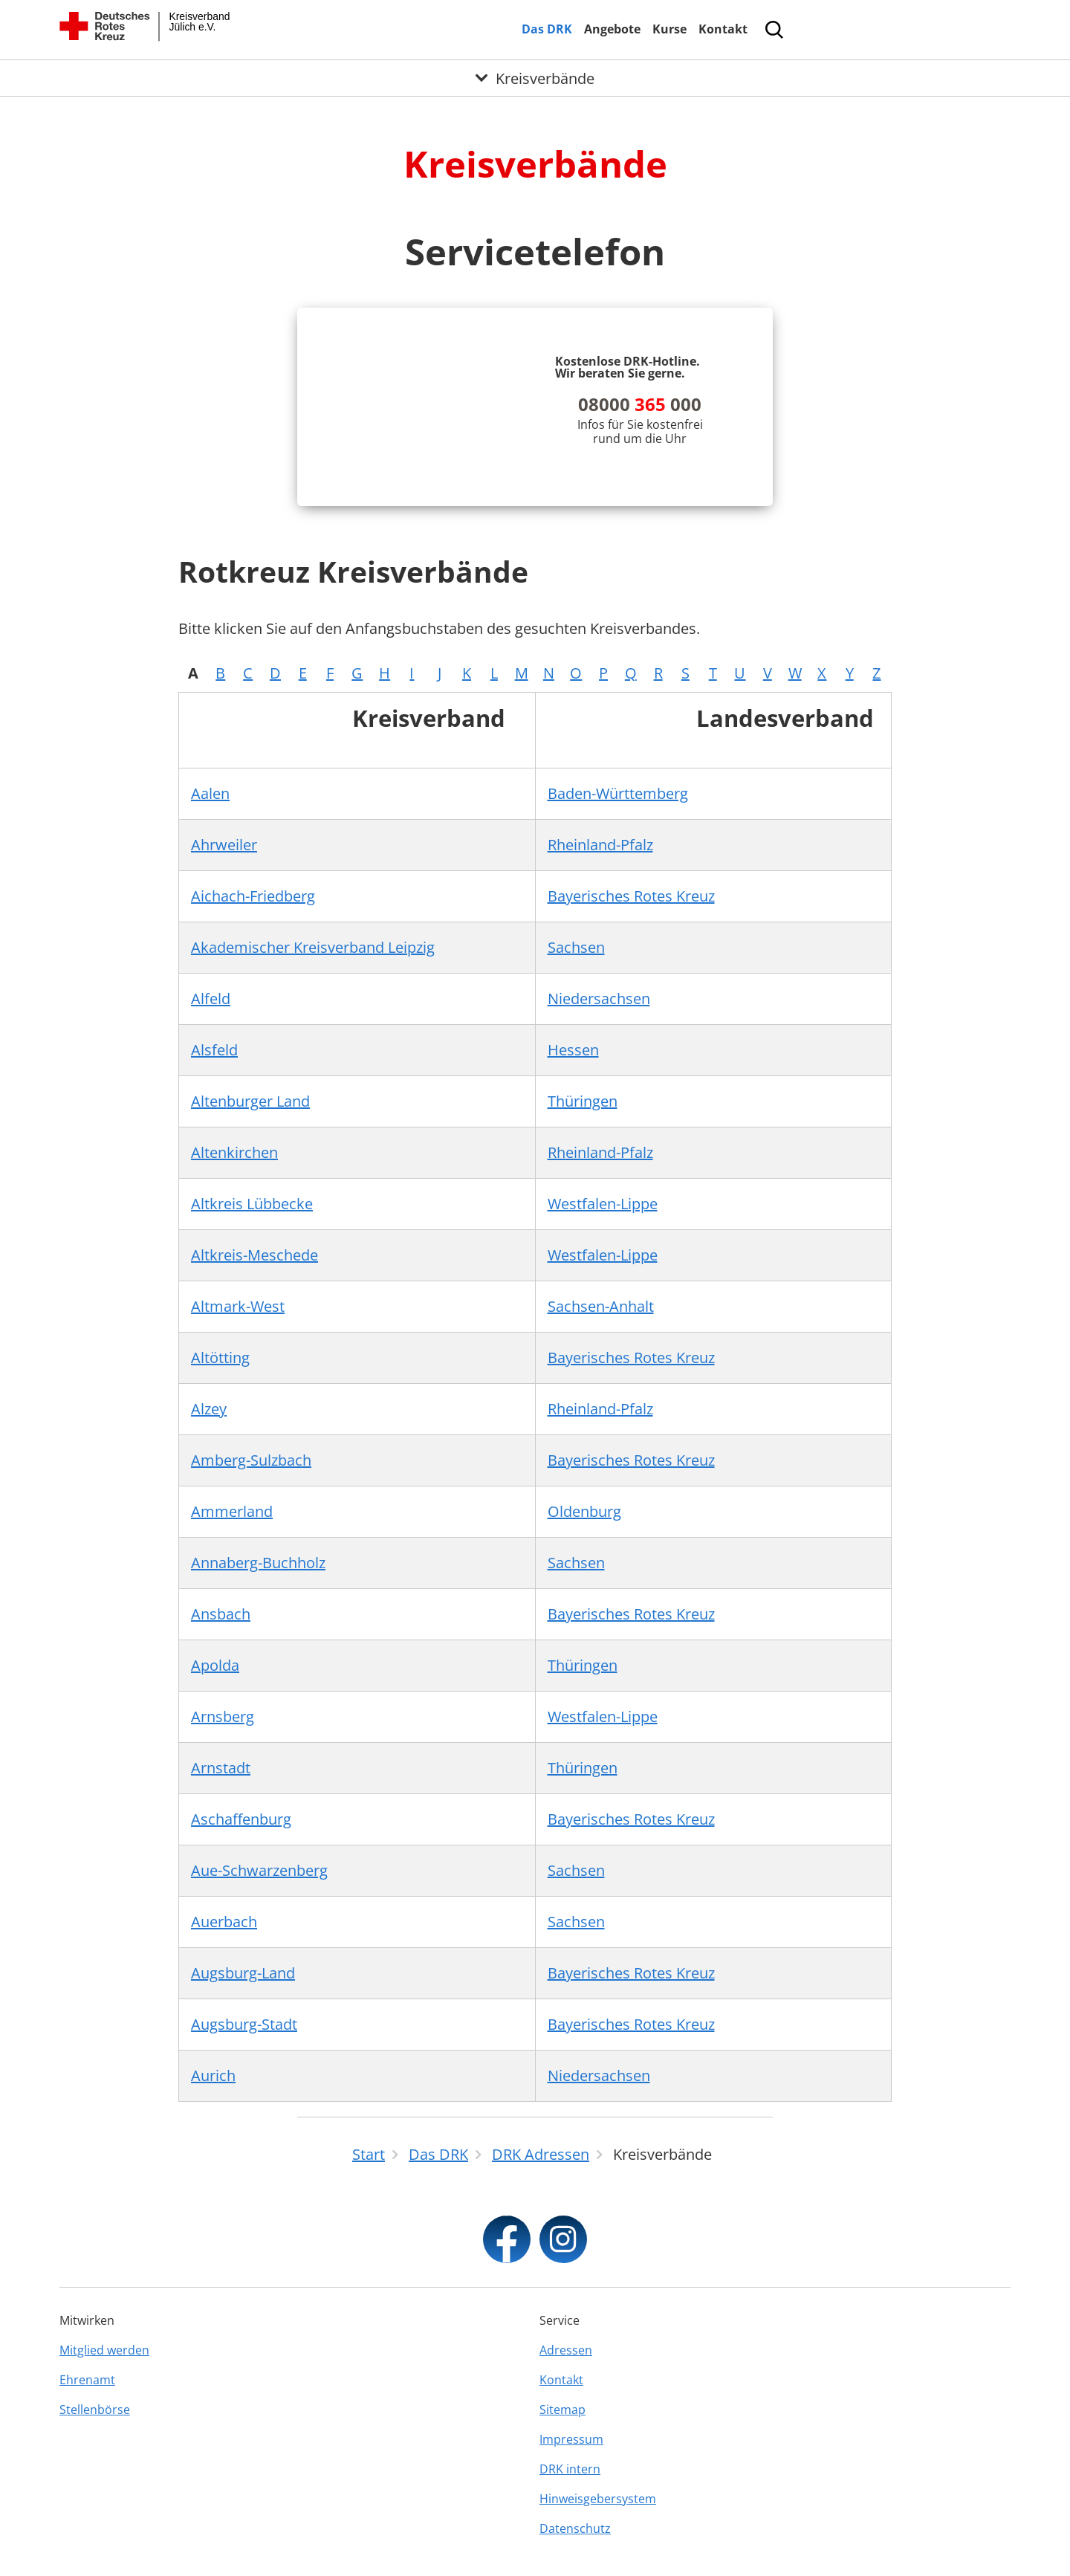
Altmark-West (238, 1306)
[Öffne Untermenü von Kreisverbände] (535, 78)
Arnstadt (220, 1768)
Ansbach (220, 1614)
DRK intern (569, 2469)
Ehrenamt (87, 2380)
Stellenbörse (94, 2409)
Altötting (220, 1357)
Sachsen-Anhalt (601, 1306)
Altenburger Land (250, 1101)
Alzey (209, 1409)
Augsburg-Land (243, 1973)
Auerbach (224, 1922)
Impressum (571, 2439)
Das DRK (547, 29)
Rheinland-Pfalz (600, 845)
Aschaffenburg (241, 1819)
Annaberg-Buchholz (258, 1563)
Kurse (669, 29)
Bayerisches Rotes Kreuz (631, 896)
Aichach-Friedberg (253, 896)
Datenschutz (575, 2528)
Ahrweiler (224, 845)
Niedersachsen (599, 998)
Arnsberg (222, 1716)
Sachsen (576, 947)
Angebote (612, 29)
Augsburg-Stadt (244, 2024)
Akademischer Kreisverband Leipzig (313, 947)
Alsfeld (214, 1050)
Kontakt (723, 29)
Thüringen (582, 1101)
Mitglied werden (104, 2350)
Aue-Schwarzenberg (259, 1870)
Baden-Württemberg (618, 793)
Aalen (210, 793)
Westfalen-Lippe (603, 1204)
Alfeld (210, 998)
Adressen (565, 2350)
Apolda (215, 1665)
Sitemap (562, 2409)
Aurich (213, 2075)
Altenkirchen (234, 1152)
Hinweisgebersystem (597, 2499)
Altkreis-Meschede (254, 1255)
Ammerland (232, 1511)
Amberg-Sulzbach (251, 1460)
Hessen (573, 1050)
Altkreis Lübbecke (252, 1204)
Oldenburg (584, 1511)
